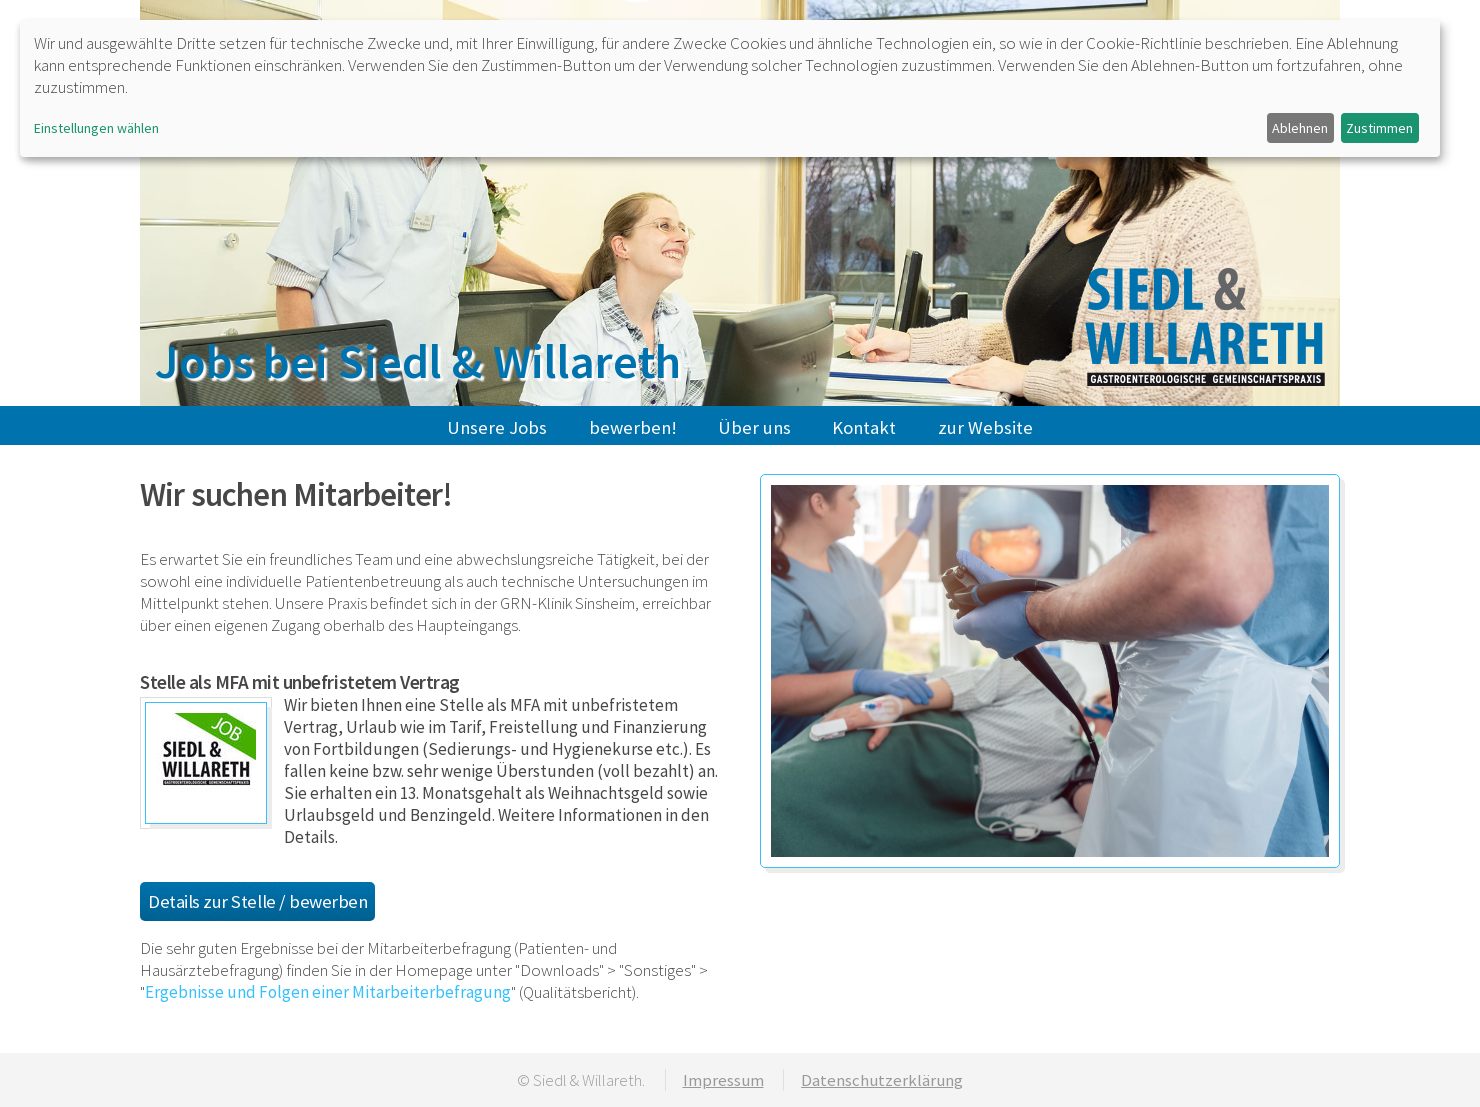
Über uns (754, 427)
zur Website (985, 427)
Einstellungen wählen (96, 128)
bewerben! (633, 427)
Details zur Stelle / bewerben (257, 901)
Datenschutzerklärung (882, 1080)
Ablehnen (1300, 128)
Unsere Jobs (497, 427)
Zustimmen (1379, 128)
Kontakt (864, 427)
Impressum (723, 1080)
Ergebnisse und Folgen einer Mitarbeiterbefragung (328, 992)
